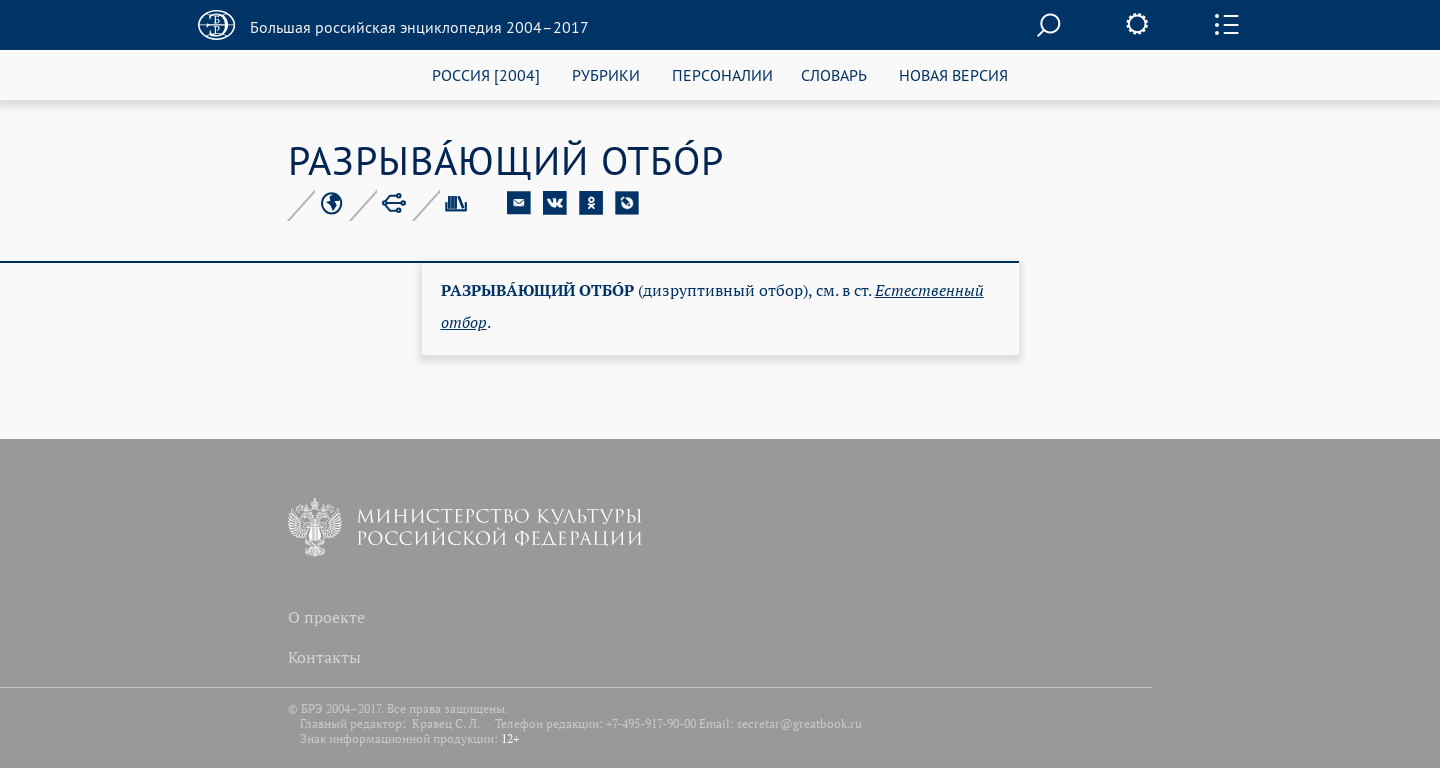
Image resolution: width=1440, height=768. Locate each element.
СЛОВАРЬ (834, 74)
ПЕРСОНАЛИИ (722, 74)
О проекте (326, 617)
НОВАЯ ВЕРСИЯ (953, 74)
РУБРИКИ (606, 74)
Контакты (324, 657)
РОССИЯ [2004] (486, 74)
